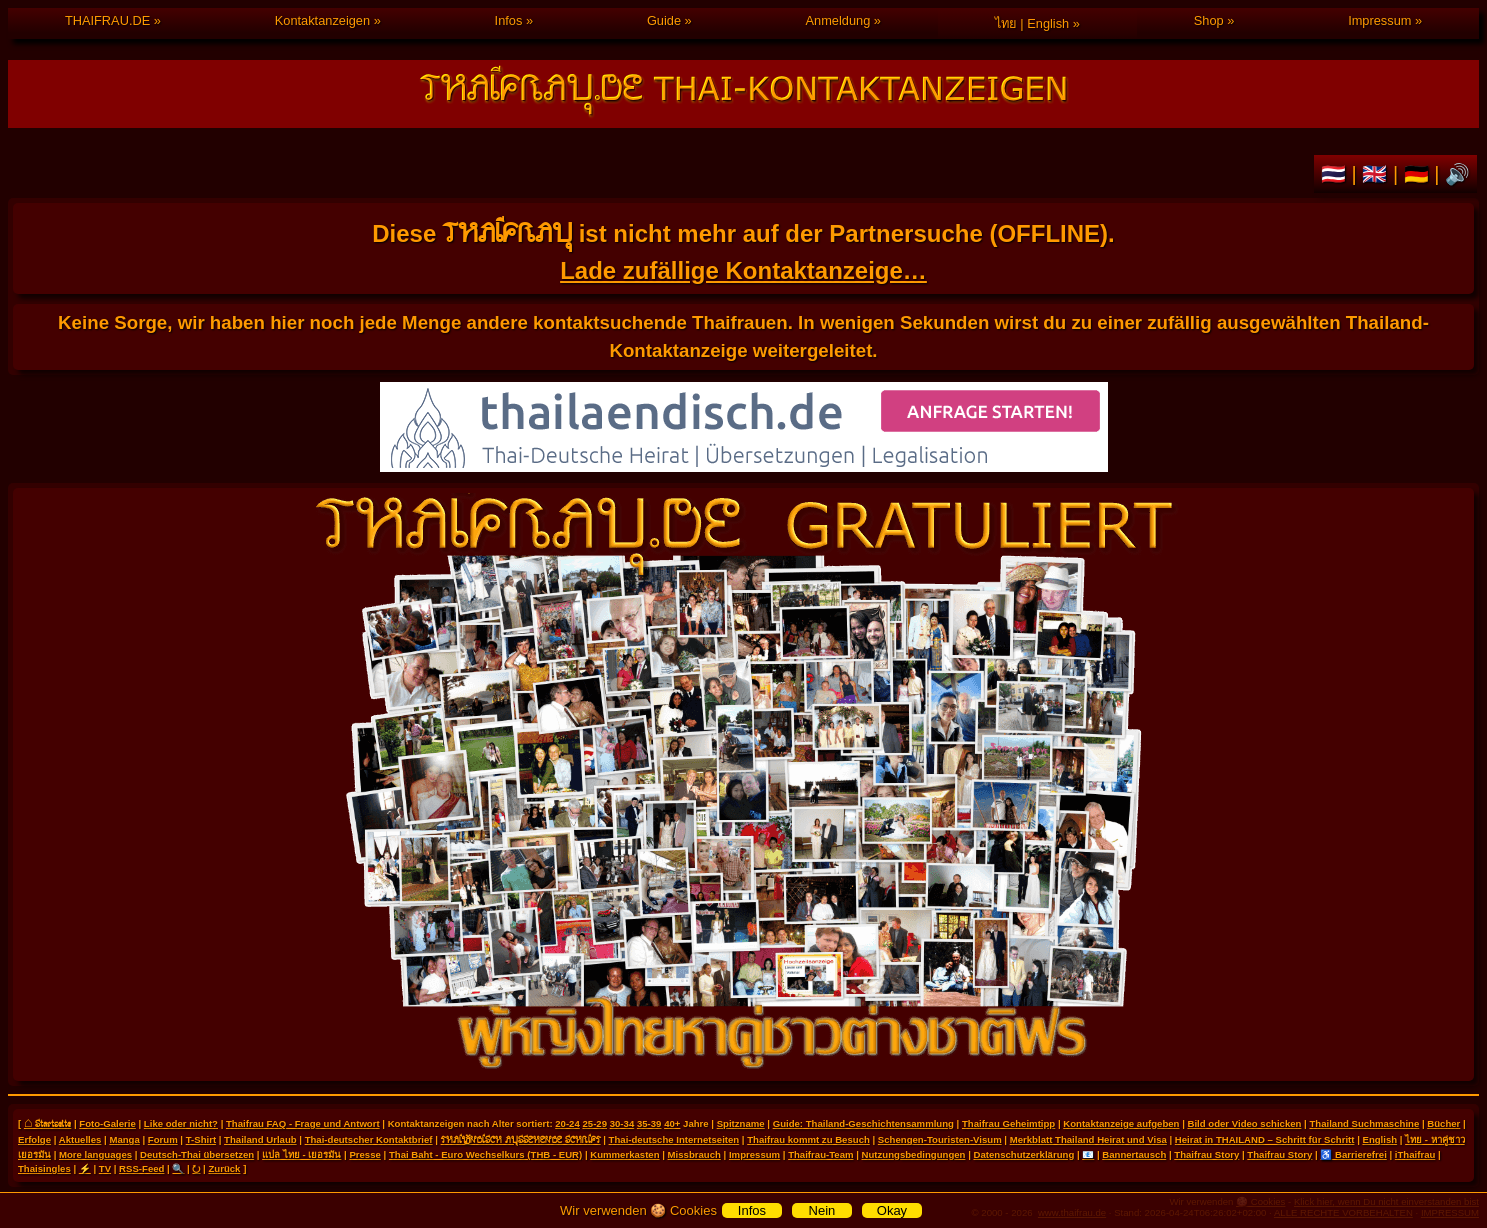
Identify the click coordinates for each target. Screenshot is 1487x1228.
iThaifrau (1415, 1154)
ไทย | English (1032, 23)
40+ (672, 1123)
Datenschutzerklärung (1023, 1154)
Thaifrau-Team (820, 1154)
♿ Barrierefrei (1353, 1154)
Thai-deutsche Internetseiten (674, 1139)
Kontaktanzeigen (322, 20)
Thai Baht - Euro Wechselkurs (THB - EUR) (485, 1154)
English (1379, 1139)
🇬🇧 (1377, 174)
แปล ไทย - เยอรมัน (301, 1154)
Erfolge (34, 1139)
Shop (1209, 20)
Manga (124, 1139)
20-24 (567, 1123)
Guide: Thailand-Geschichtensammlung (863, 1123)
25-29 (594, 1123)
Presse (364, 1154)
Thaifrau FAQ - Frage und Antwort (303, 1123)
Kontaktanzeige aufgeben (1121, 1123)
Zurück (224, 1168)
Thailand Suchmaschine (1364, 1123)
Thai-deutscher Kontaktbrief (369, 1139)
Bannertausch (1134, 1154)
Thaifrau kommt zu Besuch (808, 1139)
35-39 (649, 1123)
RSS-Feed (141, 1168)
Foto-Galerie (107, 1123)
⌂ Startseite (47, 1123)
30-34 (622, 1123)
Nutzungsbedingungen (914, 1154)
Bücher (1443, 1123)
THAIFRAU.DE (107, 20)
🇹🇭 (1336, 174)
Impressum (1379, 20)
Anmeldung (838, 20)
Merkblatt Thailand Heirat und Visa (1088, 1139)
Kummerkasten (624, 1154)
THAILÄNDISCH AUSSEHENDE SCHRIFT (521, 1139)
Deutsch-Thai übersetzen (197, 1154)
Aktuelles (80, 1139)
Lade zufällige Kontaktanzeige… (743, 270)
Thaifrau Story (1206, 1154)
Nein (822, 1210)
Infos (509, 20)
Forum (163, 1139)
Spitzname (741, 1123)
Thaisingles (44, 1168)
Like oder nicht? (181, 1123)
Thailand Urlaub (260, 1139)
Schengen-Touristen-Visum (940, 1139)
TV (105, 1168)
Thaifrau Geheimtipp (1008, 1123)
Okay (892, 1210)
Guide (664, 20)
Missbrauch (694, 1154)
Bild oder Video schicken (1245, 1123)
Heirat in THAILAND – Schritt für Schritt (1265, 1139)
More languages (95, 1154)
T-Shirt (201, 1139)
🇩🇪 (1419, 174)
